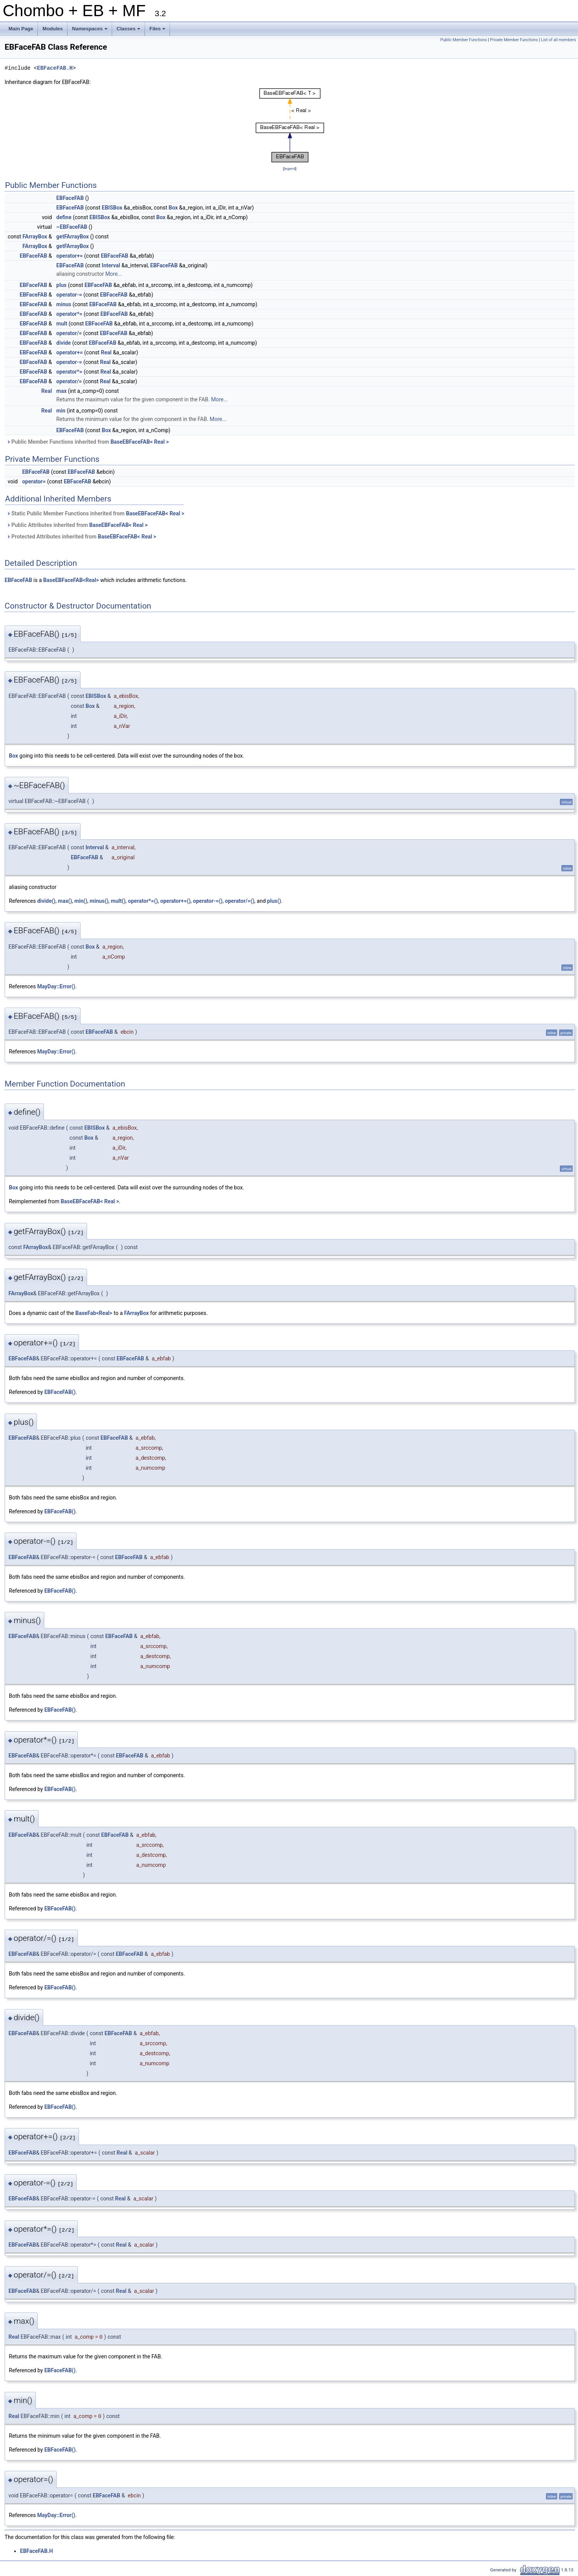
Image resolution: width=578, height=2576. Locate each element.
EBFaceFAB (70, 198)
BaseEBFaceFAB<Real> (71, 580)
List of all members (558, 39)
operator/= (69, 333)
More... (113, 274)
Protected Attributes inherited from (81, 536)
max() (65, 901)
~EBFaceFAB (71, 227)
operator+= (69, 256)
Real (106, 352)
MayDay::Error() (56, 986)
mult (61, 323)
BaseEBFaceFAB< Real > (140, 442)
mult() (118, 901)
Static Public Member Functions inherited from (95, 513)
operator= (33, 481)
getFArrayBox (72, 236)
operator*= (69, 314)
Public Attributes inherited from (77, 525)
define (63, 217)
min (61, 411)
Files (158, 31)
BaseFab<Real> (93, 1313)
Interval (111, 265)
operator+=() (175, 901)
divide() (46, 901)
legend (289, 168)
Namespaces (90, 31)
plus (61, 285)
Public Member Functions (463, 39)
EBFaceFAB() (60, 1392)
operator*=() (143, 901)
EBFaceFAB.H (54, 68)
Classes (129, 31)
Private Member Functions (514, 39)
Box (173, 208)
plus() (274, 901)
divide (63, 343)
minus (63, 304)
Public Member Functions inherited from (88, 442)
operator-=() (208, 901)
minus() (99, 901)
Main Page (20, 29)
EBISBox (112, 208)
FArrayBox (34, 236)
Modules (52, 29)
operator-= (69, 295)
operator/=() (239, 901)
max (61, 391)
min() (80, 901)
